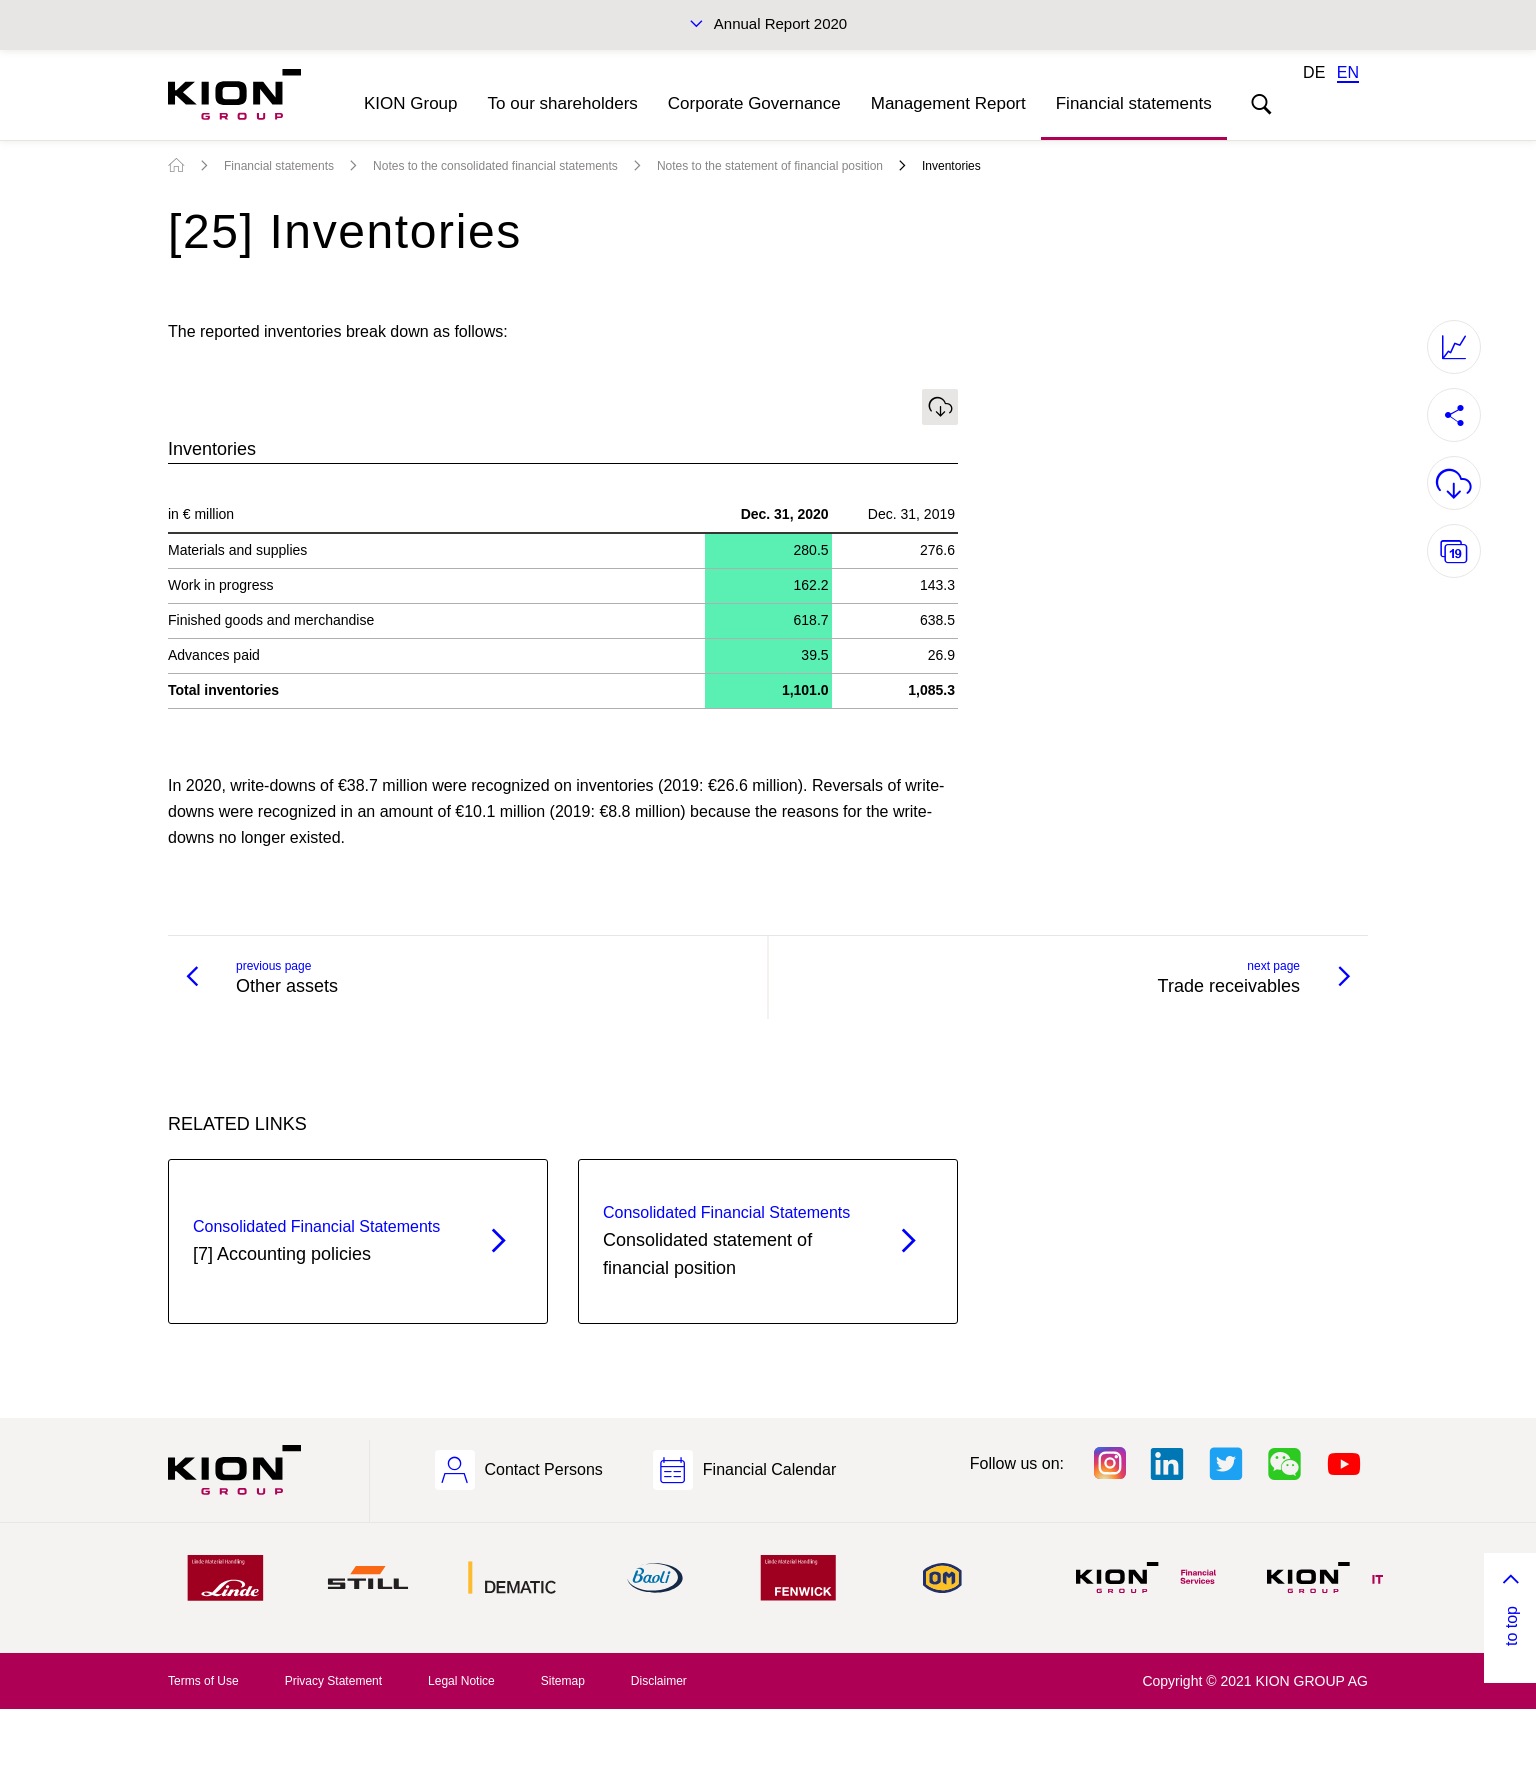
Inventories (951, 166)
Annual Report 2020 (780, 23)
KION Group (411, 103)
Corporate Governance (754, 103)
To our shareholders (563, 103)
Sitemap (563, 1681)
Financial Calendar (769, 1469)
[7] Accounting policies (322, 1239)
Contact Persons (544, 1469)
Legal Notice (461, 1681)
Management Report (948, 103)
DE (1314, 72)
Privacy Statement (333, 1681)
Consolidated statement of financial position (732, 1239)
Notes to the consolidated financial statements (495, 166)
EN (1348, 72)
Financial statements (1134, 103)
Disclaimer (659, 1681)
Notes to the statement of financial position (770, 166)
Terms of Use (203, 1681)
